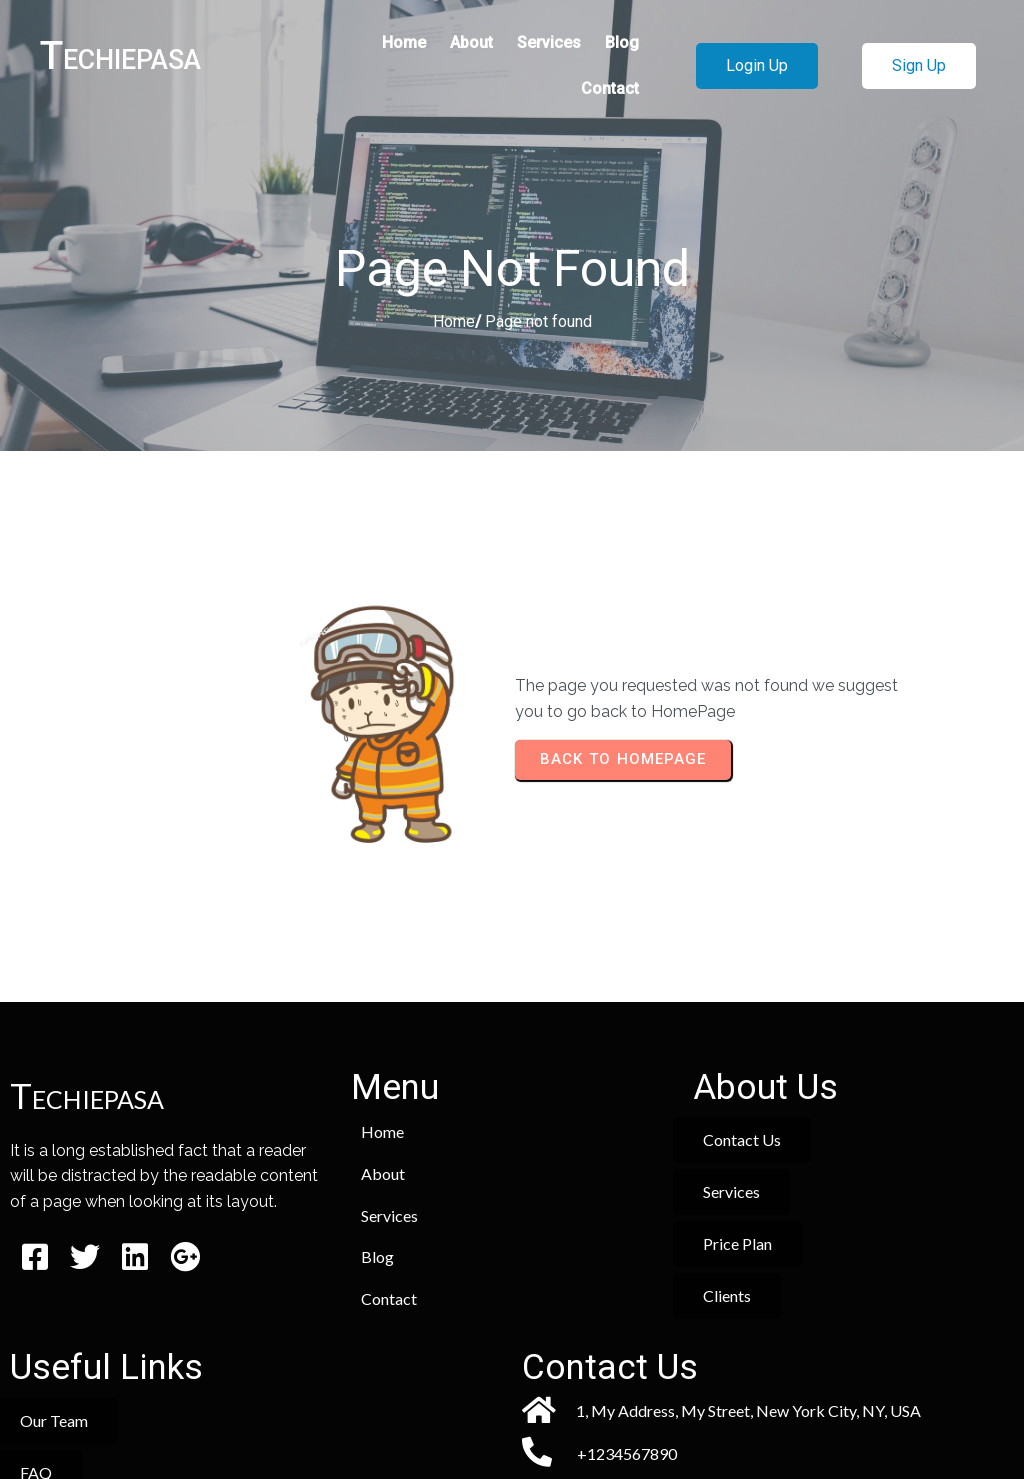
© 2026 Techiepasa (512, 1406)
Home (454, 323)
